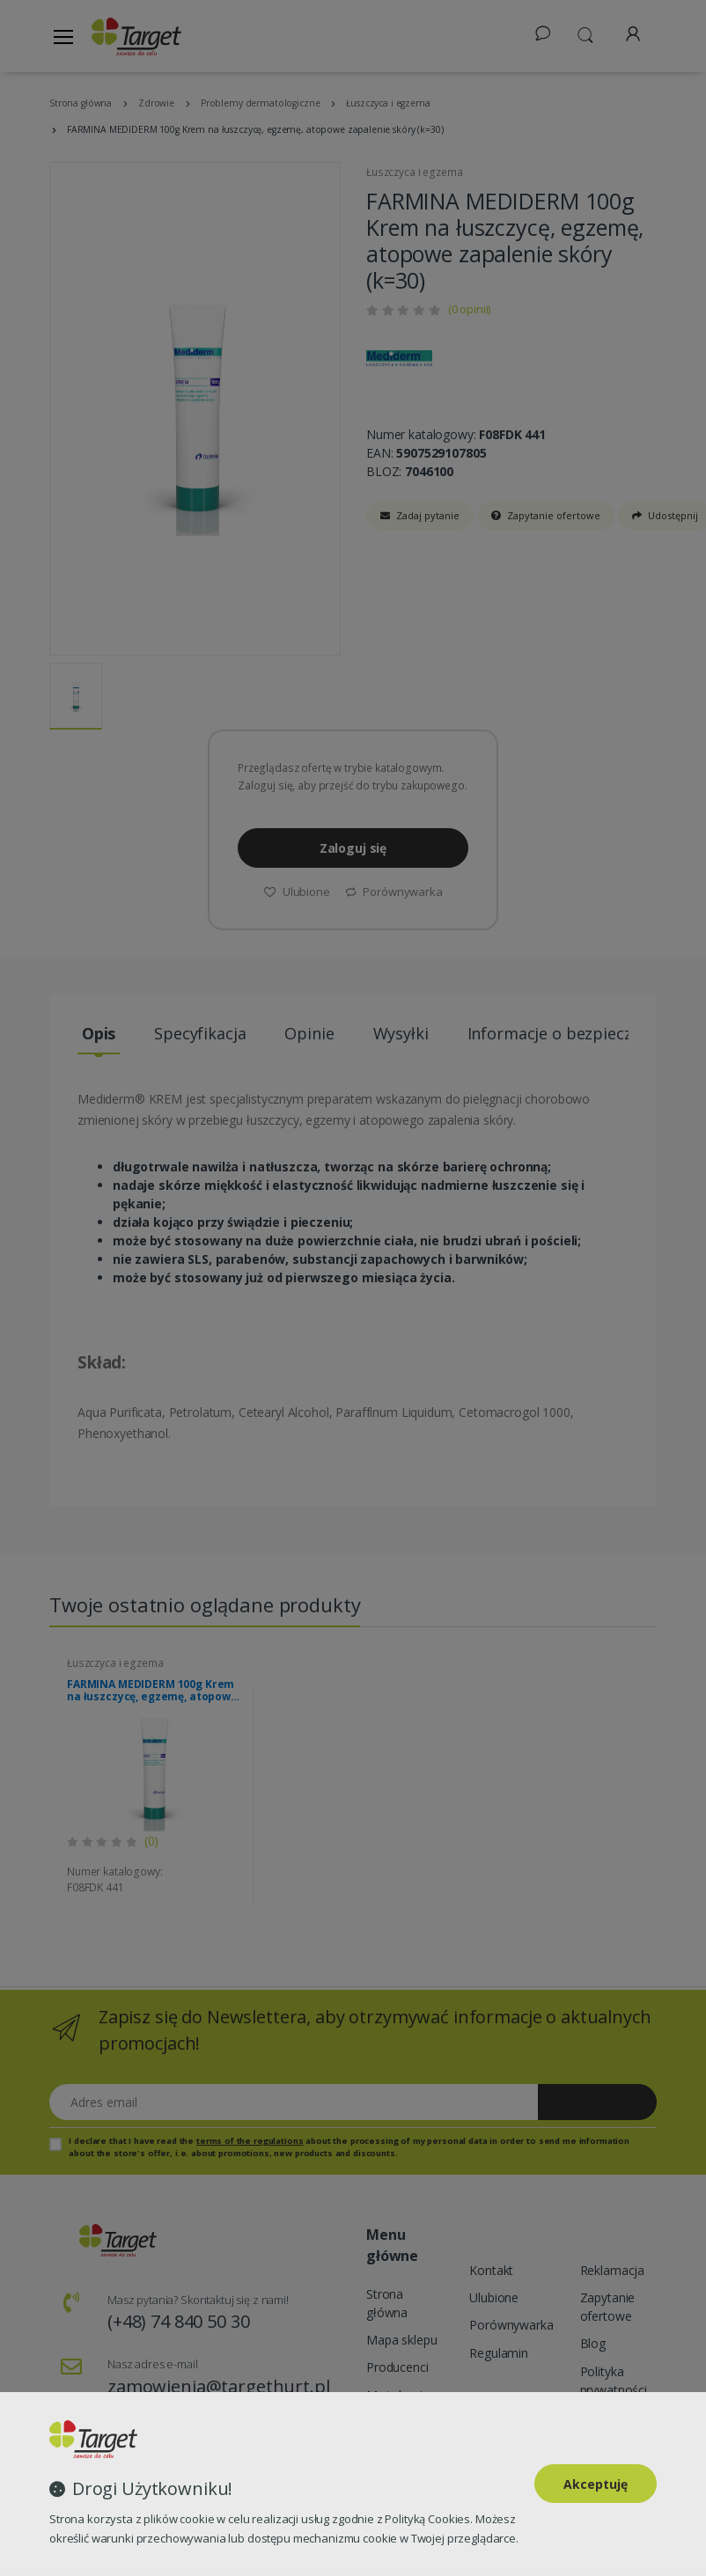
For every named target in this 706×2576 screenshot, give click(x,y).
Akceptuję (595, 2484)
